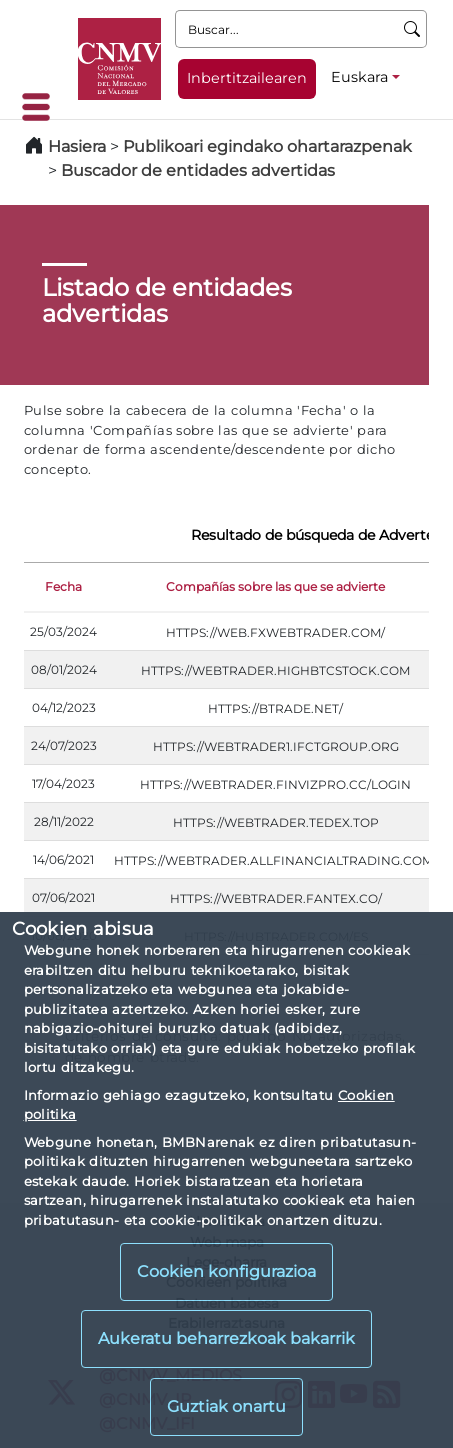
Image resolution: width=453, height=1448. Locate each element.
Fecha (63, 586)
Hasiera (77, 146)
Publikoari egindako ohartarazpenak (267, 146)
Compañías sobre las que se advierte (275, 586)
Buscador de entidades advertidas (198, 170)
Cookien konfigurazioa (226, 1271)
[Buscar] (412, 29)
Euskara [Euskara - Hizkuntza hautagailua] (359, 77)
